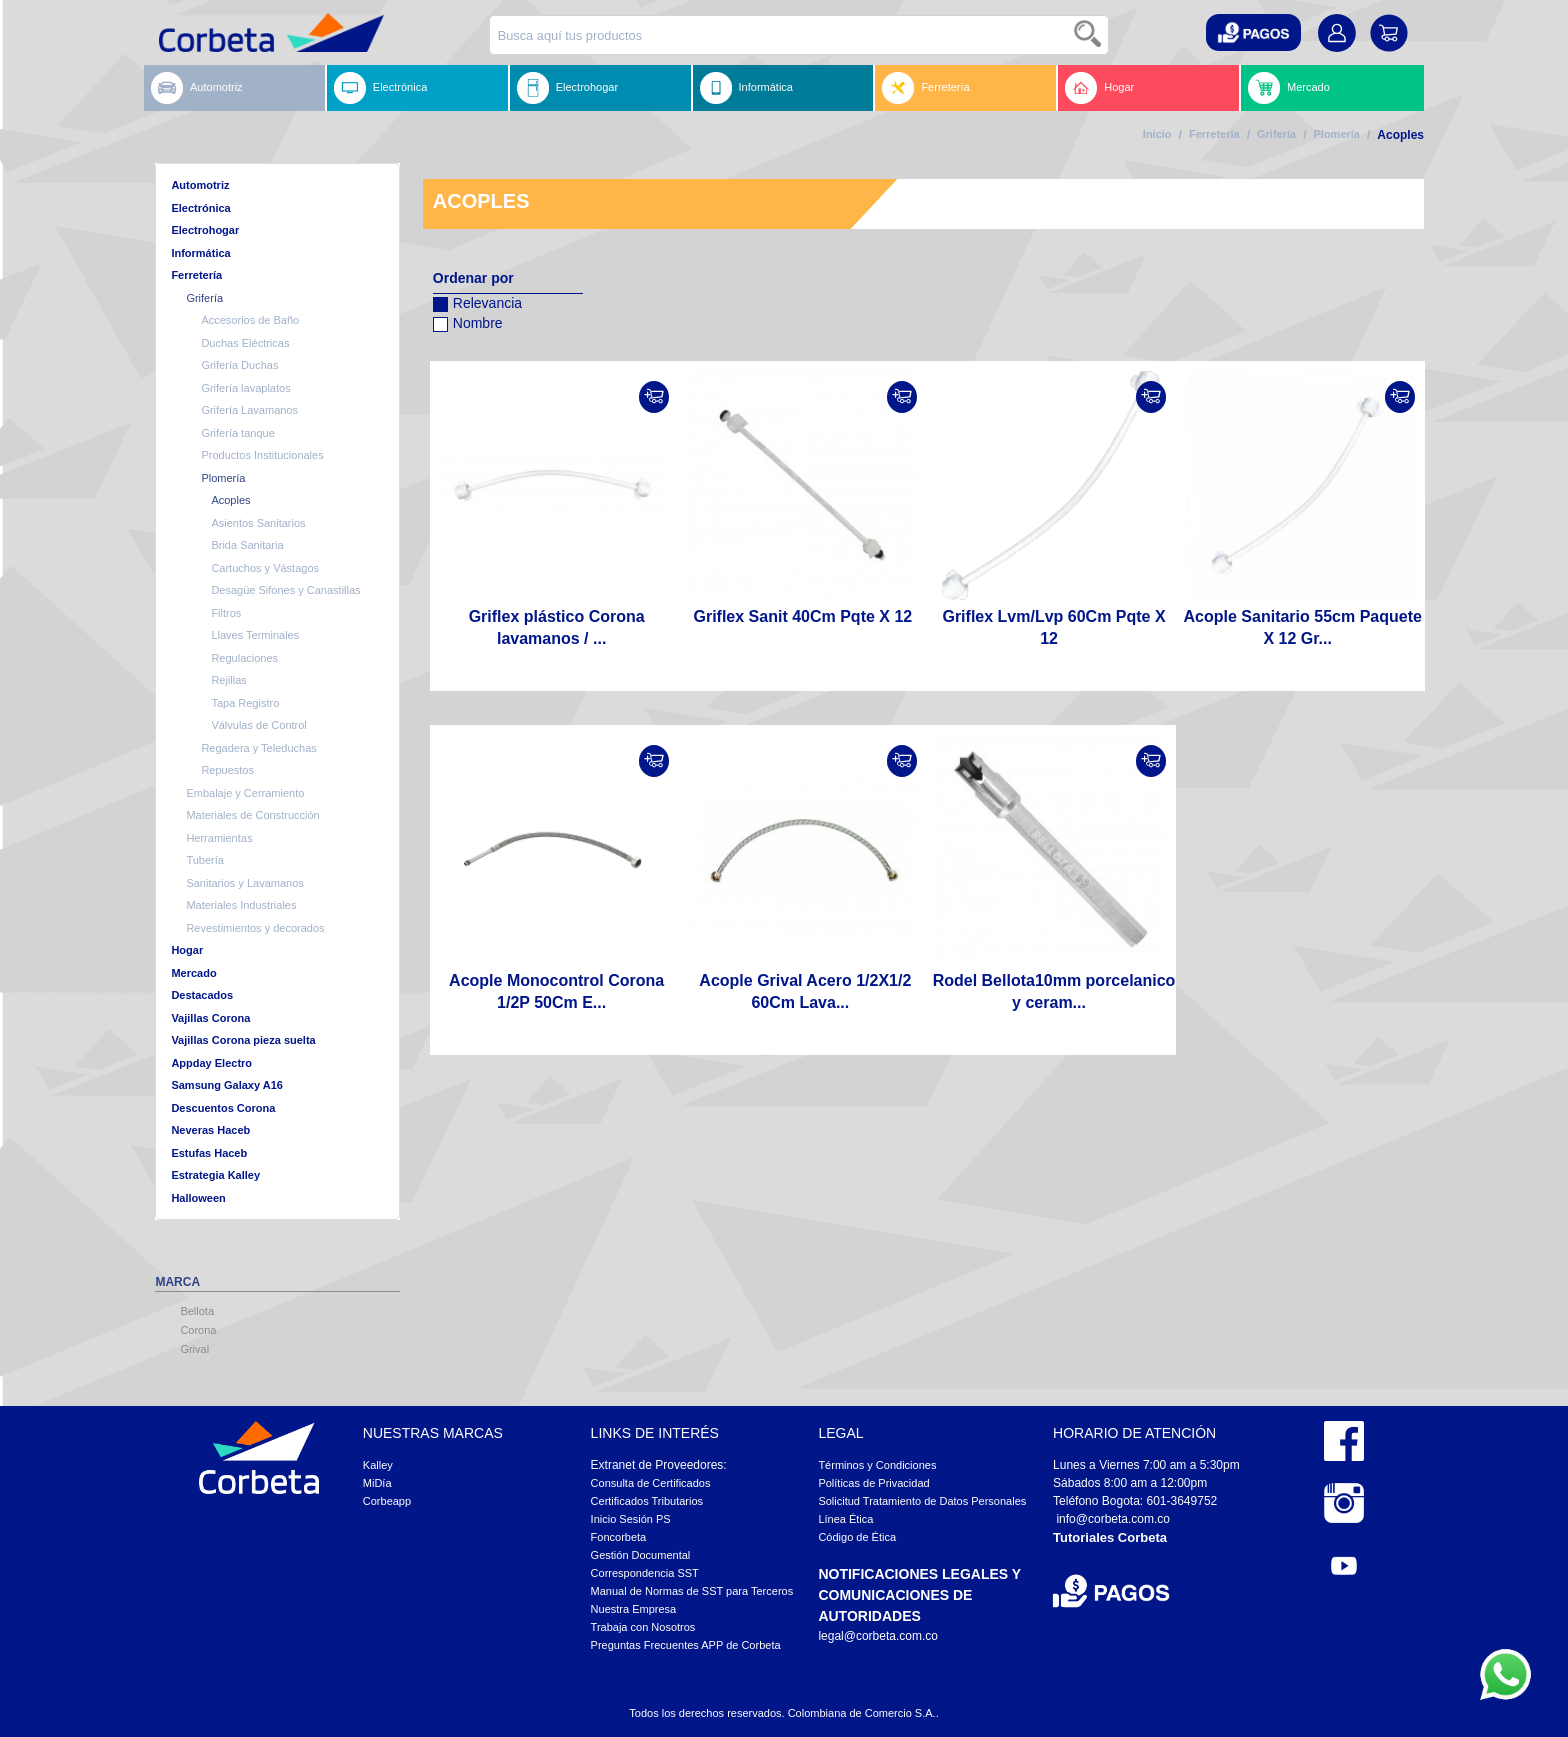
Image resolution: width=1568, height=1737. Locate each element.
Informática (746, 88)
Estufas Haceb (209, 1153)
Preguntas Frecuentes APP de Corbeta (686, 1645)
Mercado (1289, 88)
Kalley (378, 1465)
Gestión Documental (641, 1555)
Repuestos (227, 770)
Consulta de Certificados (651, 1483)
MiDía (377, 1483)
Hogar (1099, 88)
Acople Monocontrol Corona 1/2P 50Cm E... (556, 991)
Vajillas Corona (210, 1018)
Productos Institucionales (262, 455)
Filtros (226, 613)
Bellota (197, 1311)
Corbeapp (387, 1501)
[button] (1253, 32)
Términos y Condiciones (877, 1465)
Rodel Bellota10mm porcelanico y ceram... (1054, 991)
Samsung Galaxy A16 (226, 1085)
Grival (194, 1349)
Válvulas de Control (258, 725)
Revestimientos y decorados (255, 928)
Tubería (205, 860)
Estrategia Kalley (215, 1175)
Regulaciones (244, 658)
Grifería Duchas (239, 365)
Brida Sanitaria (247, 545)
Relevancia (477, 300)
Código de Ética (857, 1537)
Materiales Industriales (241, 905)
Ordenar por (473, 278)
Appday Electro (211, 1063)
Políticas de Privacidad (873, 1483)
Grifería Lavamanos (249, 410)
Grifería (1276, 134)
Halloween (198, 1198)
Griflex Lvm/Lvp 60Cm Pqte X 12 (1053, 627)
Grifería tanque (237, 433)
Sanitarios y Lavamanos (244, 883)
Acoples (230, 500)
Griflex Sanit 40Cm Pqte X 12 (802, 616)
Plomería (1337, 134)
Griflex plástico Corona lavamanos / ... (557, 627)
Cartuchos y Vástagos (265, 568)
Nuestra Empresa (634, 1609)
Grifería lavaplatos (245, 388)
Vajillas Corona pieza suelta (243, 1040)
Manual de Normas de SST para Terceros (692, 1591)
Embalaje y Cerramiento (245, 793)
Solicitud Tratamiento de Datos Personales (922, 1501)
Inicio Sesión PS (631, 1519)
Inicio (1157, 134)
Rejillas (228, 680)
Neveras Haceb (210, 1130)
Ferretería (925, 88)
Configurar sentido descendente (448, 349)
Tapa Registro (245, 703)
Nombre (468, 320)
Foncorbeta (619, 1537)
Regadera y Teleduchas (258, 748)
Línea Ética (845, 1519)
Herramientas (219, 838)
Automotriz (197, 88)
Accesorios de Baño (250, 320)
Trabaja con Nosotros (643, 1627)
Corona (198, 1330)
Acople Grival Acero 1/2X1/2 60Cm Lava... (805, 991)
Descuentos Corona (223, 1108)
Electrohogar (567, 88)
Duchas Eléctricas (245, 343)
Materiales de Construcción (252, 815)
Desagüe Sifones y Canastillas (285, 590)
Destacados (202, 995)
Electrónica (380, 88)
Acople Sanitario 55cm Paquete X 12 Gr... (1303, 627)
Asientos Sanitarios (258, 523)
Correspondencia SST (645, 1573)
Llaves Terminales (255, 635)
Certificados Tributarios (647, 1501)
